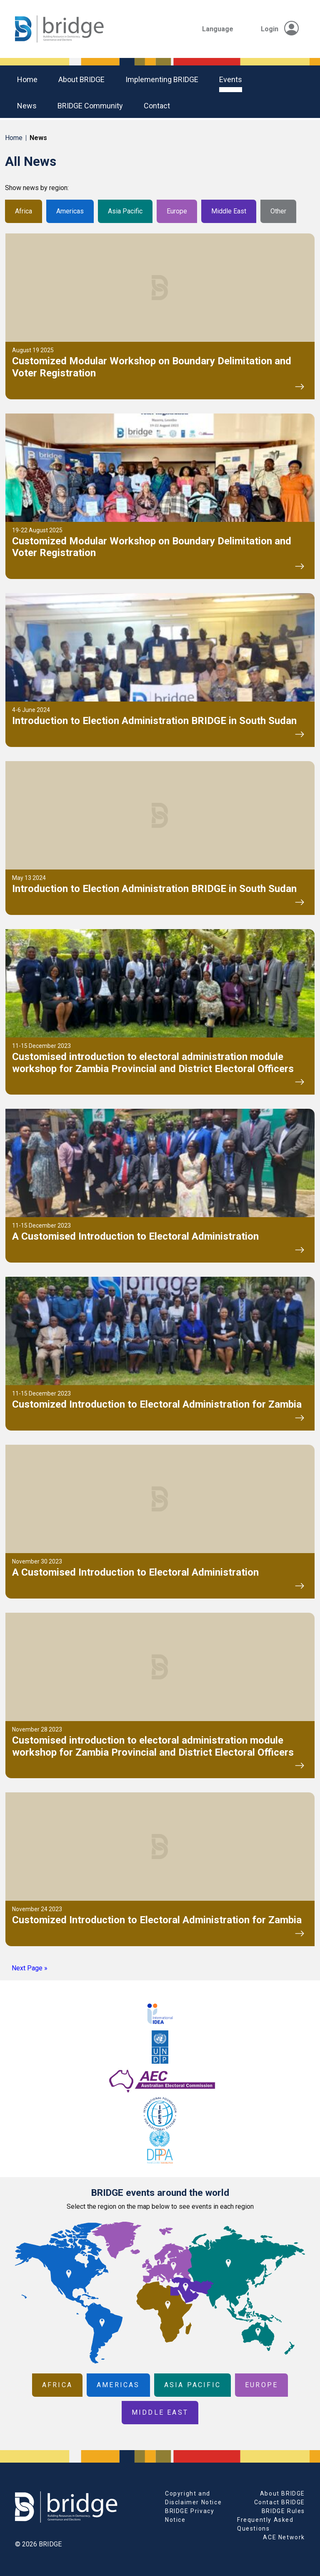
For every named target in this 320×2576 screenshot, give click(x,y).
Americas (70, 211)
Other (278, 211)
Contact (157, 105)
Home (27, 79)
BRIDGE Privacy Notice (189, 2515)
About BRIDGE (81, 79)
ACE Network (284, 2537)
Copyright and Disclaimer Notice (193, 2498)
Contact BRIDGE (279, 2502)
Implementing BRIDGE (161, 79)
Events (230, 79)
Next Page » (30, 1968)
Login (280, 29)
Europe (177, 211)
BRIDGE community (90, 105)
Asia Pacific (125, 211)
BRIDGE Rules (283, 2511)
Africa (23, 211)
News (27, 105)
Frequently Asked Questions (265, 2524)
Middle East (228, 211)
